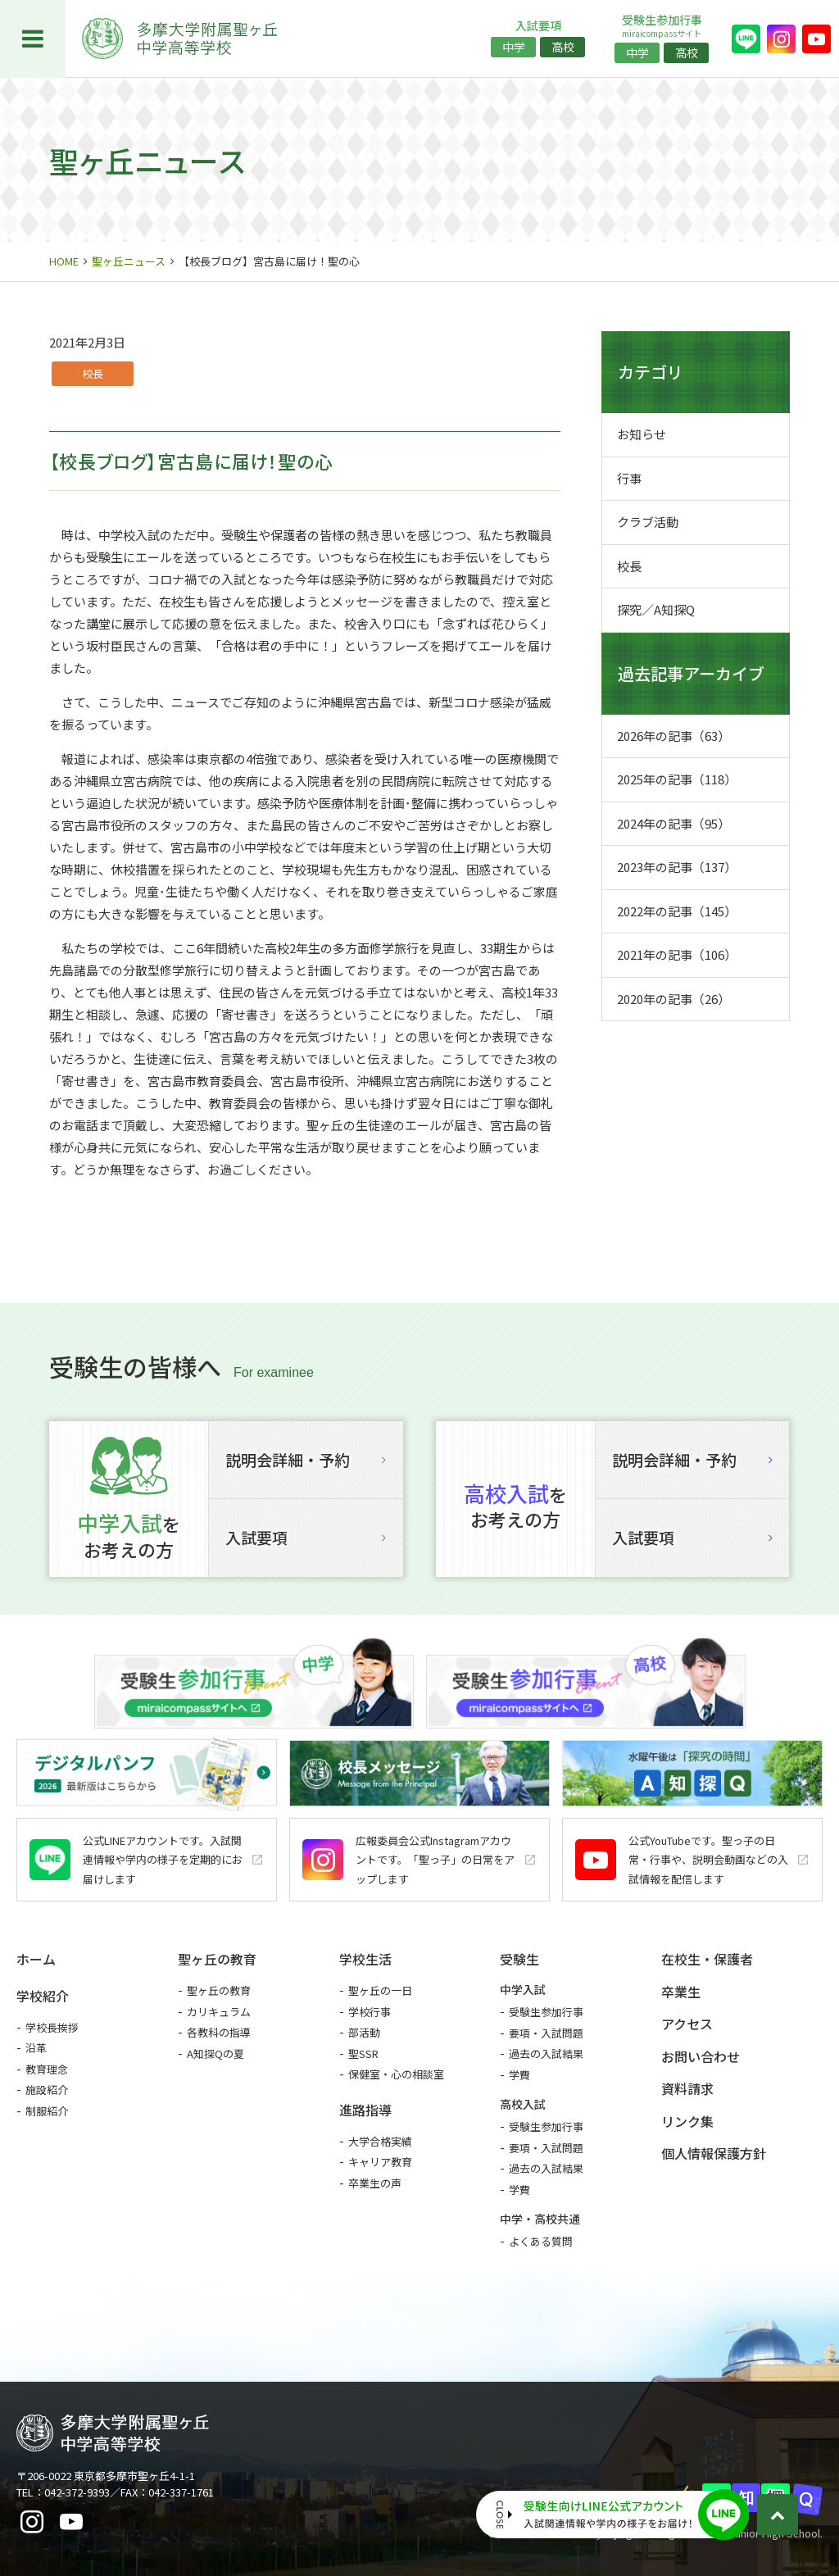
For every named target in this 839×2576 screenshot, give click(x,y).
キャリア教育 (380, 2161)
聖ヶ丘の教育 (219, 1990)
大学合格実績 (380, 2141)
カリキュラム (219, 2011)
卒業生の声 (374, 2183)
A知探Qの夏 (215, 2053)
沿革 (36, 2048)
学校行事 (369, 2011)
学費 (519, 2075)
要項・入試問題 (546, 2033)
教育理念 (46, 2069)
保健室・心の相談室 (396, 2074)
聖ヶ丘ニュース (129, 261)
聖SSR (363, 2053)
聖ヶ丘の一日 (380, 1990)
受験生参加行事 (546, 2011)
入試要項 (305, 1537)
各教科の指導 (219, 2032)
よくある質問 (541, 2241)
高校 (562, 47)
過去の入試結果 (546, 2053)
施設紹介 (46, 2089)
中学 (513, 47)
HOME (64, 261)
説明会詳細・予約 (305, 1459)
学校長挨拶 (52, 2027)
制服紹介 (46, 2111)
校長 (92, 373)
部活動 (364, 2032)
